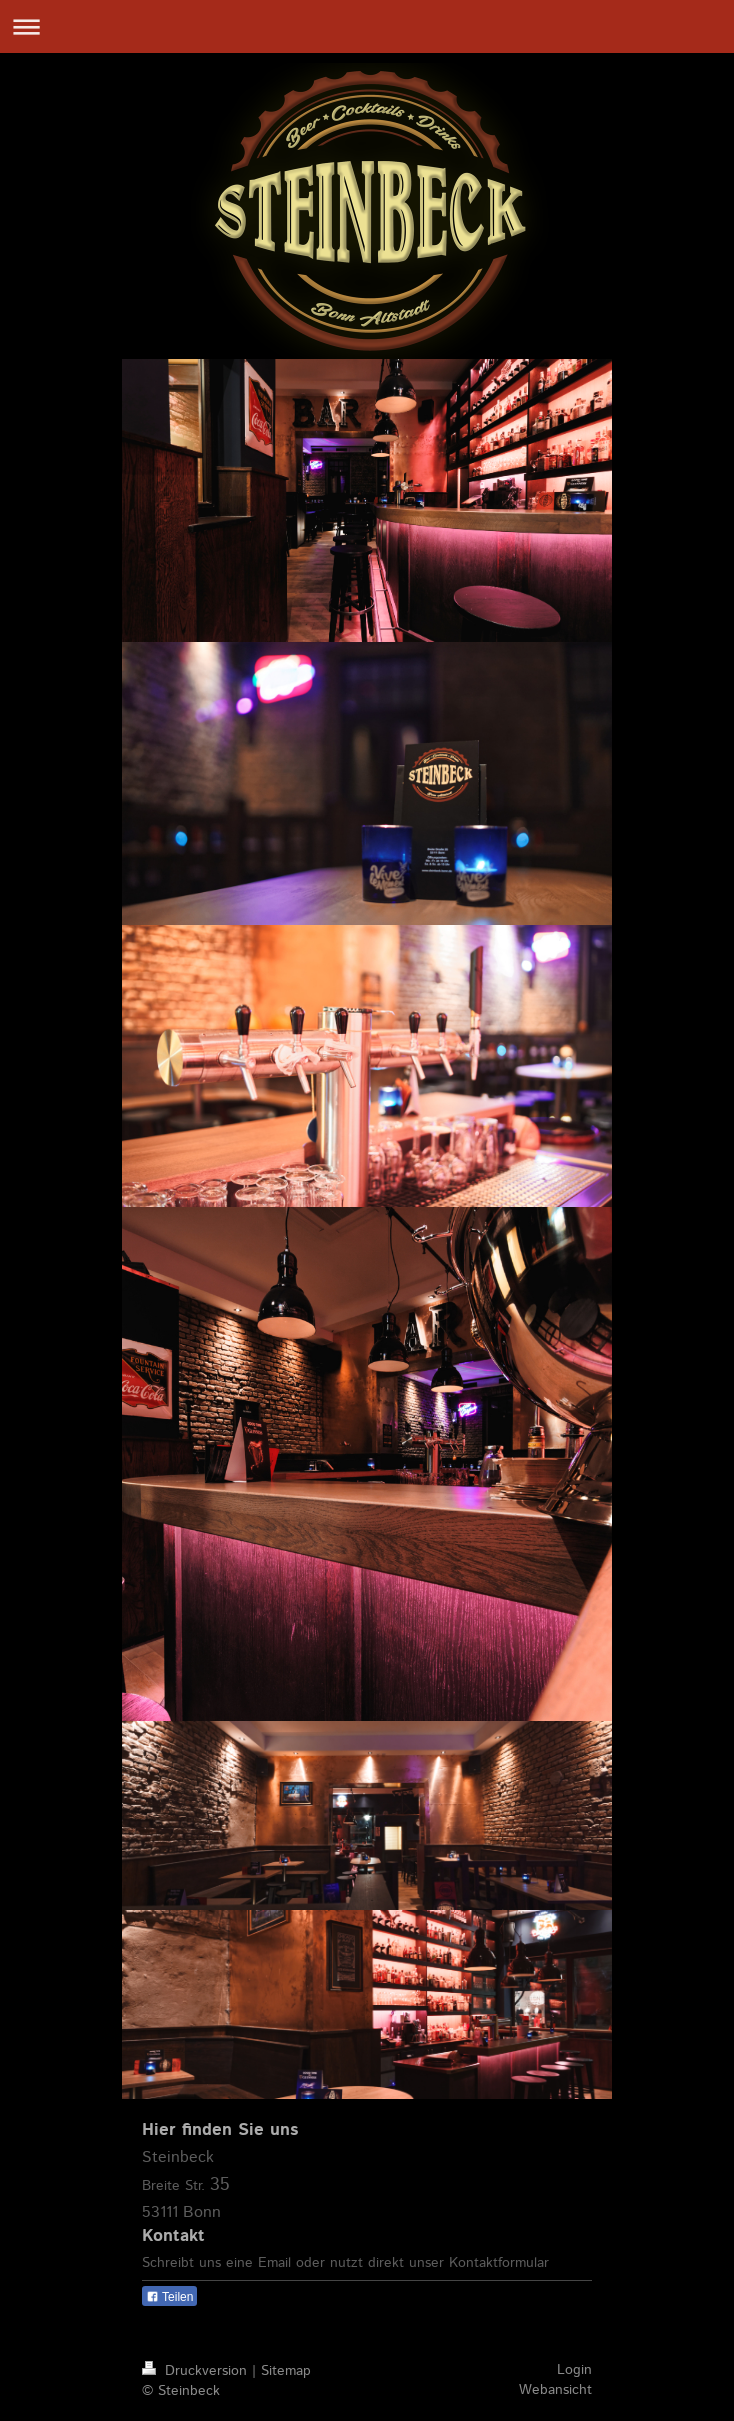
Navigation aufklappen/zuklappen (367, 26)
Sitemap (286, 2371)
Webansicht (555, 2390)
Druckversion (197, 2371)
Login (574, 2370)
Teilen (169, 2297)
